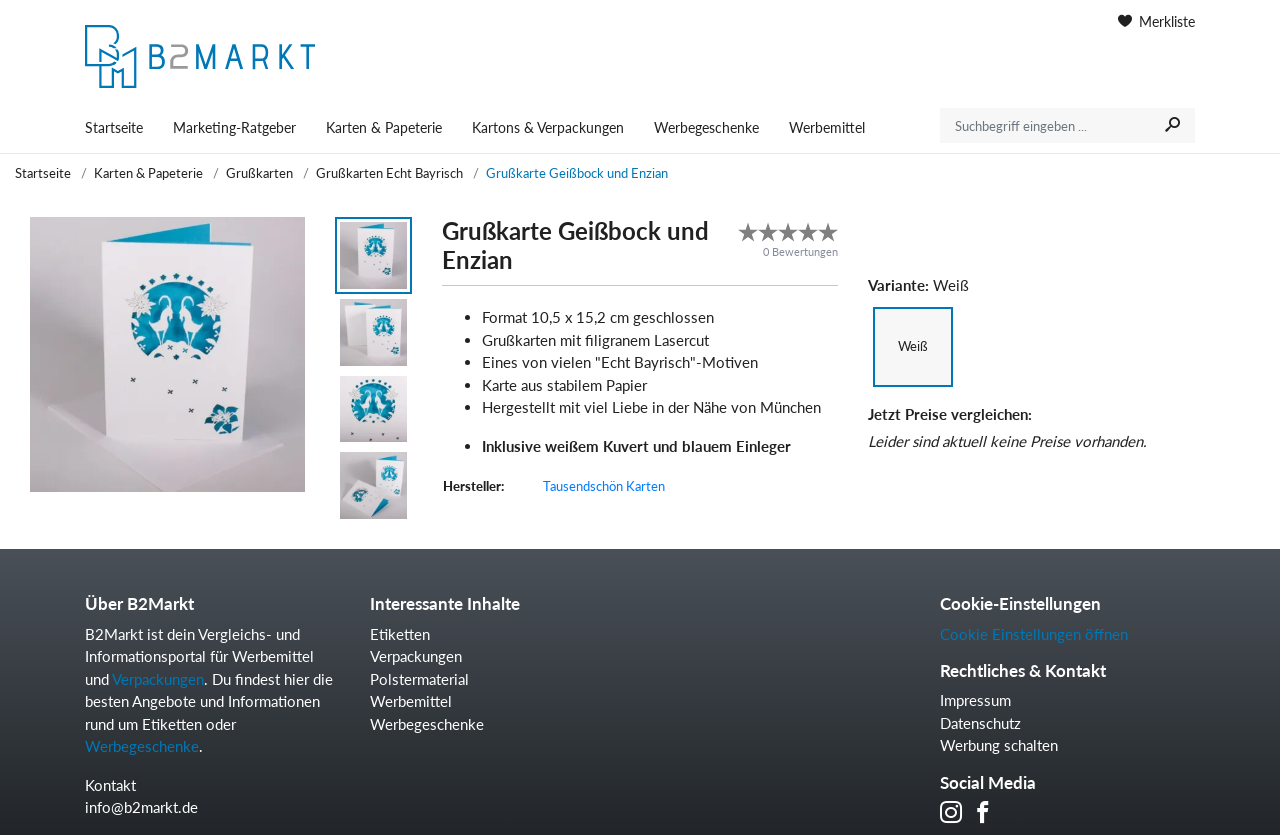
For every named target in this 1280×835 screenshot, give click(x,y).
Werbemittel (827, 127)
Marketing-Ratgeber (234, 127)
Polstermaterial (419, 679)
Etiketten (400, 634)
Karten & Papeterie (384, 127)
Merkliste (1156, 21)
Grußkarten (259, 173)
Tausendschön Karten (604, 486)
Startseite (114, 127)
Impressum (975, 700)
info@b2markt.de (141, 807)
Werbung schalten (999, 745)
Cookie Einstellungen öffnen (1034, 634)
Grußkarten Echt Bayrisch (389, 173)
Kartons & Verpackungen (548, 127)
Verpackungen (158, 679)
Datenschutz (980, 723)
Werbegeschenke (706, 127)
